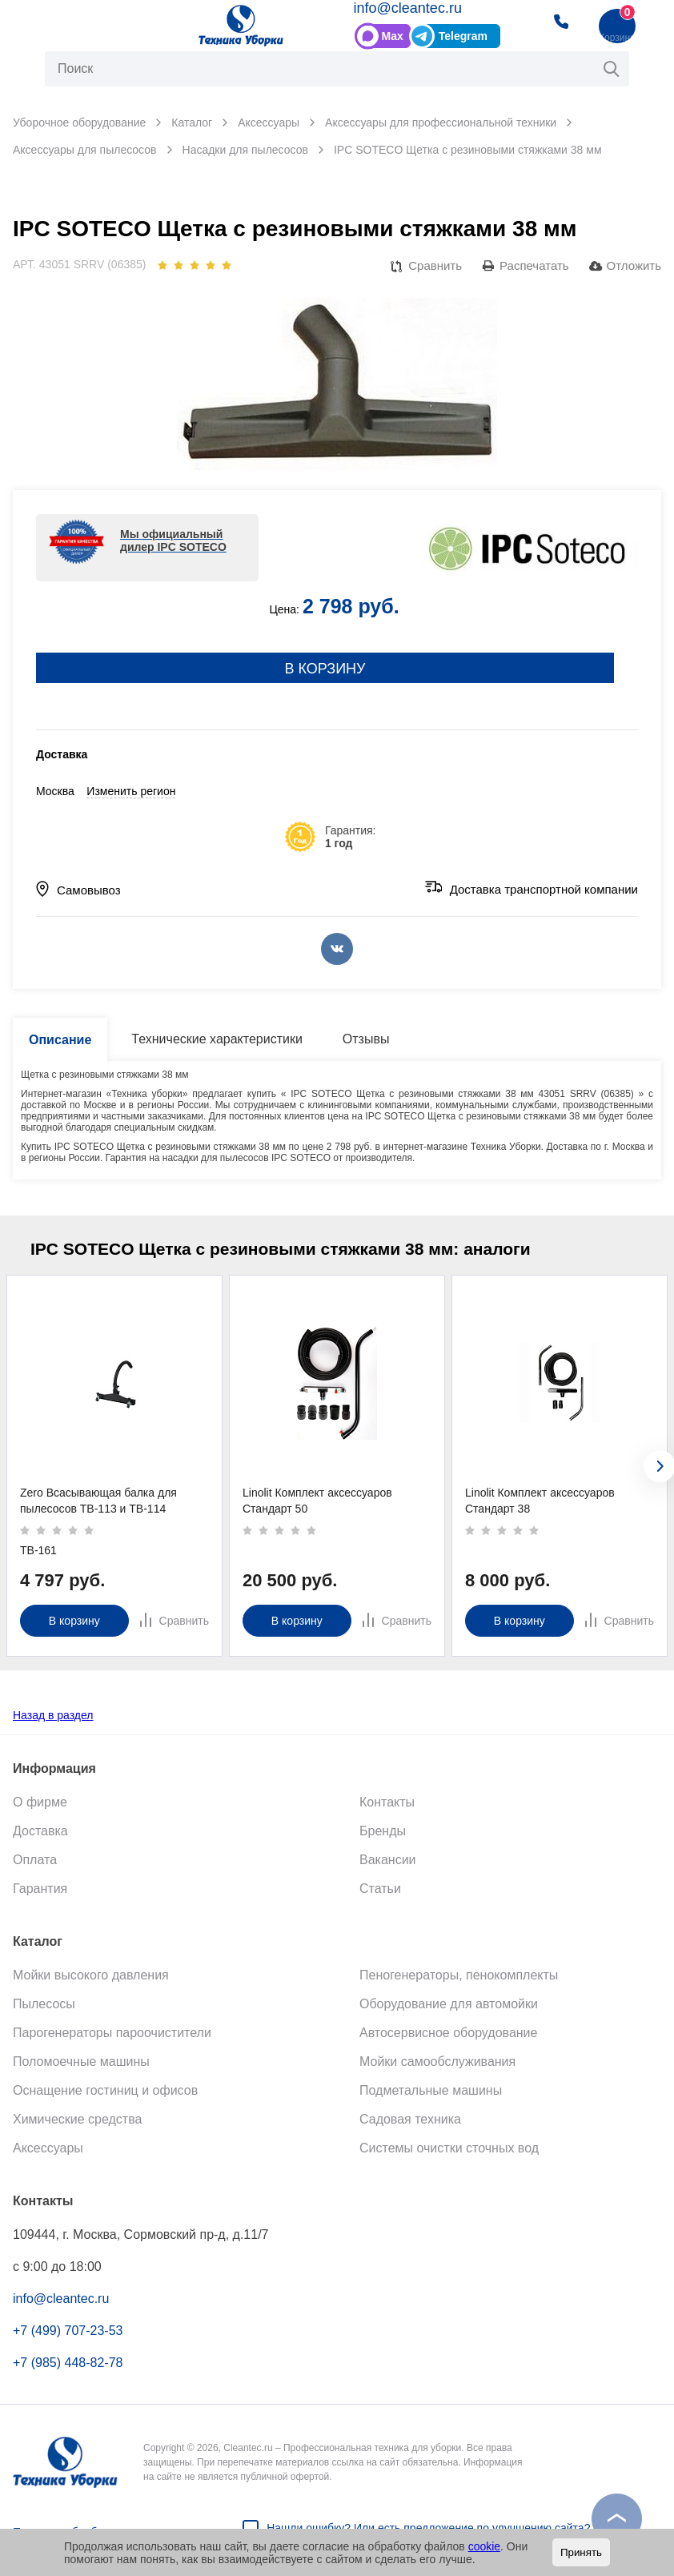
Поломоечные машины (81, 2061)
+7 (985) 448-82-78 (67, 2362)
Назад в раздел (53, 1715)
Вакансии (387, 1860)
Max (392, 36)
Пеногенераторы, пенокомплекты (458, 1975)
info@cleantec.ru (408, 8)
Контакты (387, 1802)
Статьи (380, 1888)
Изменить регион (130, 791)
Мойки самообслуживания (437, 2061)
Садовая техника (410, 2119)
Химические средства (77, 2119)
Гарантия (40, 1888)
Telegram (463, 36)
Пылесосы (44, 2004)
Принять (581, 2552)
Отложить (634, 265)
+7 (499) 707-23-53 (67, 2330)
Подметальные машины (430, 2090)
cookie (484, 2546)
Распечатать (534, 265)
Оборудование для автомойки (448, 2004)
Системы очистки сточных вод (449, 2148)
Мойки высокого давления (91, 1975)
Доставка (40, 1831)
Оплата (35, 1860)
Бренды (382, 1831)
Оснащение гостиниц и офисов (105, 2090)
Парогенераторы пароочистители (112, 2033)
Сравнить (435, 265)
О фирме (40, 1802)
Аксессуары (48, 2148)
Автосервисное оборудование (448, 2033)
